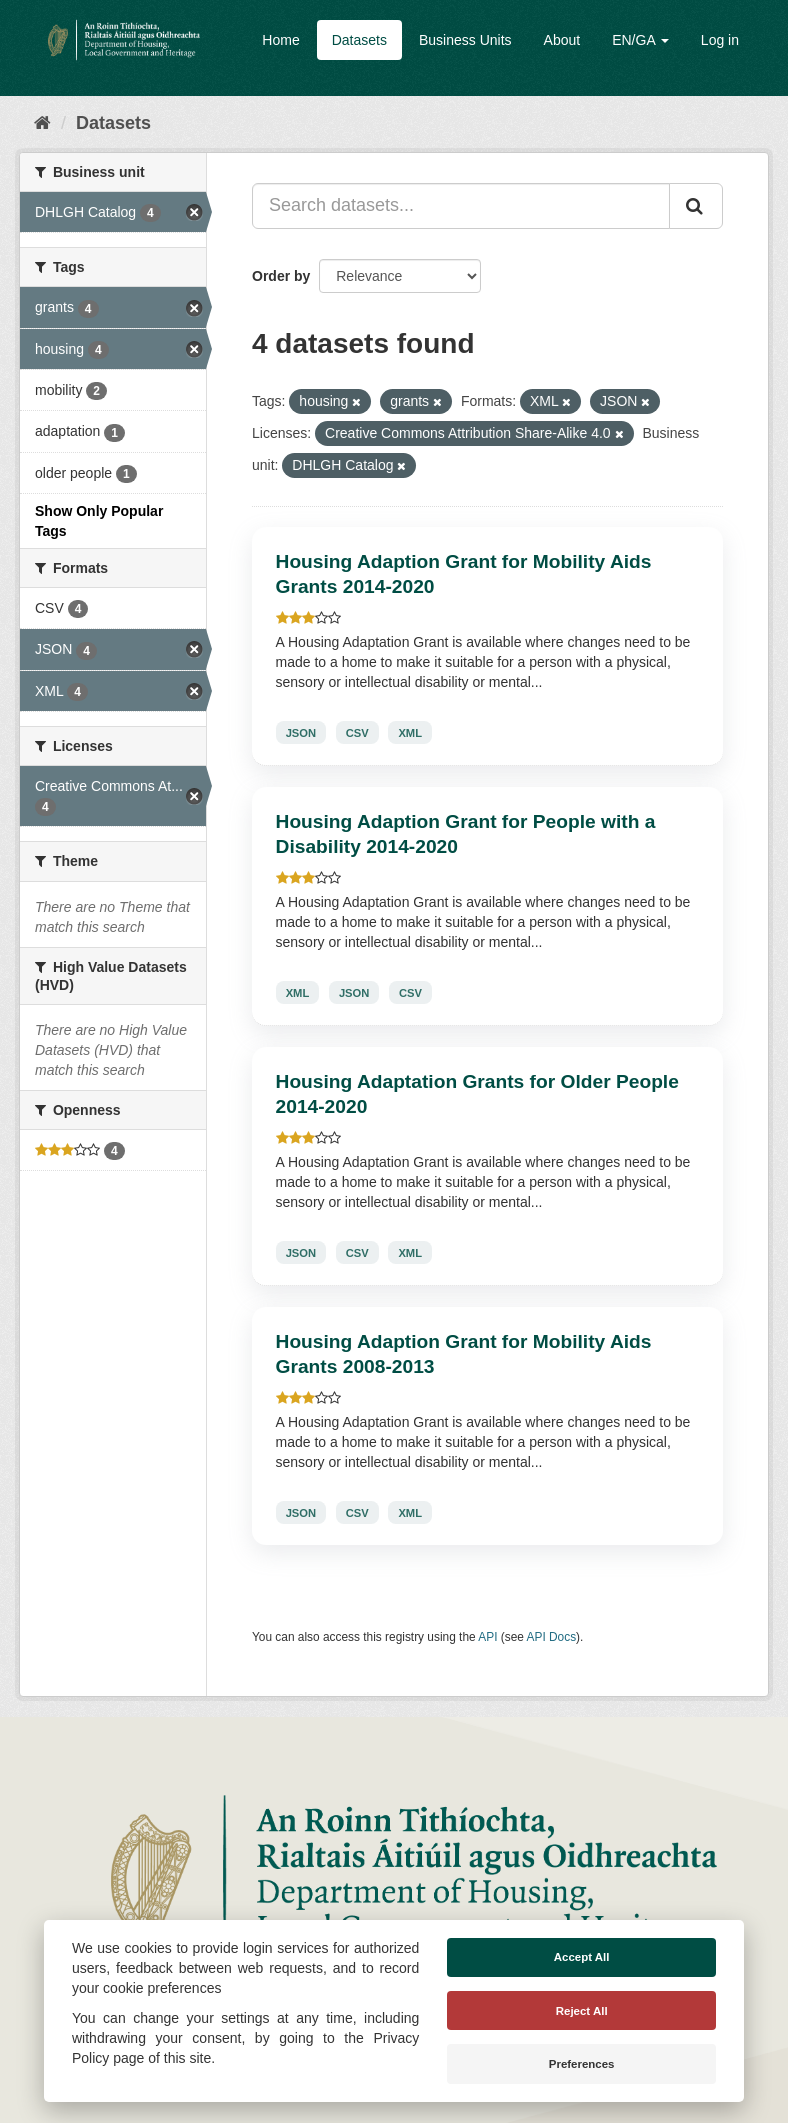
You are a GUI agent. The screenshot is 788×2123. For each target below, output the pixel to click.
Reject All (582, 2011)
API (487, 1637)
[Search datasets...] (461, 206)
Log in (720, 40)
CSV (357, 732)
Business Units (465, 40)
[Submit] (696, 206)
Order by (281, 276)
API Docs (552, 1637)
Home (280, 40)
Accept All (582, 1957)
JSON (301, 732)
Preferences (582, 2064)
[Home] (42, 123)
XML (410, 732)
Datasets (359, 40)
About (562, 40)
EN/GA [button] (640, 40)
